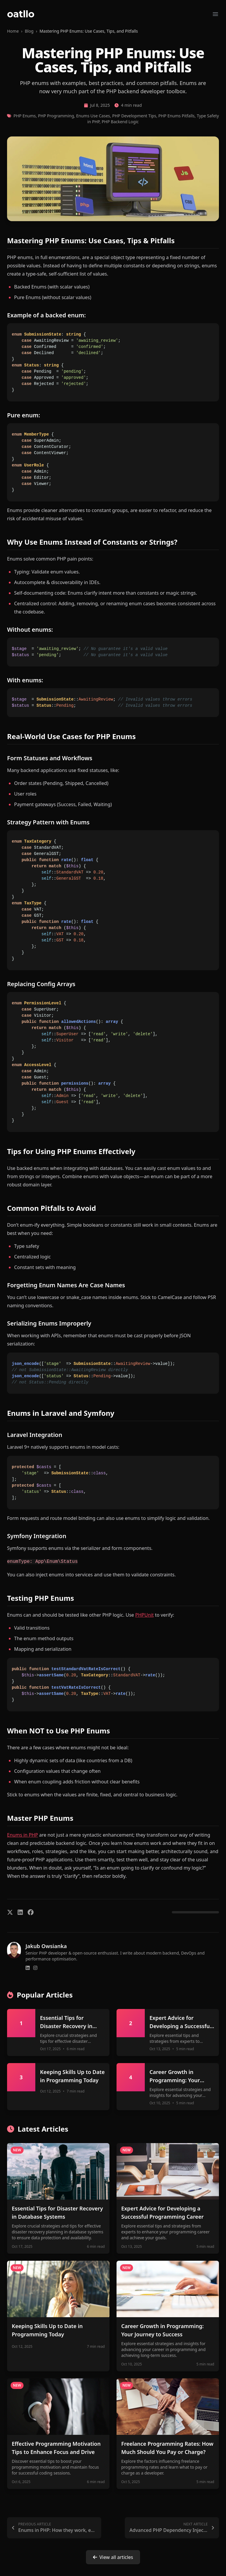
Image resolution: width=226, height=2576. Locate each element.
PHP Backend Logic (120, 121)
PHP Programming (56, 116)
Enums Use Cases (93, 116)
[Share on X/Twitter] (10, 1912)
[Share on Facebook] (31, 1912)
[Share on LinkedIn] (20, 1912)
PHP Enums (25, 116)
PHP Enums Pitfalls (176, 116)
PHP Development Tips (134, 116)
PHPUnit (144, 1615)
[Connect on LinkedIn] (28, 1967)
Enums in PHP (22, 1835)
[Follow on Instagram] (35, 1967)
